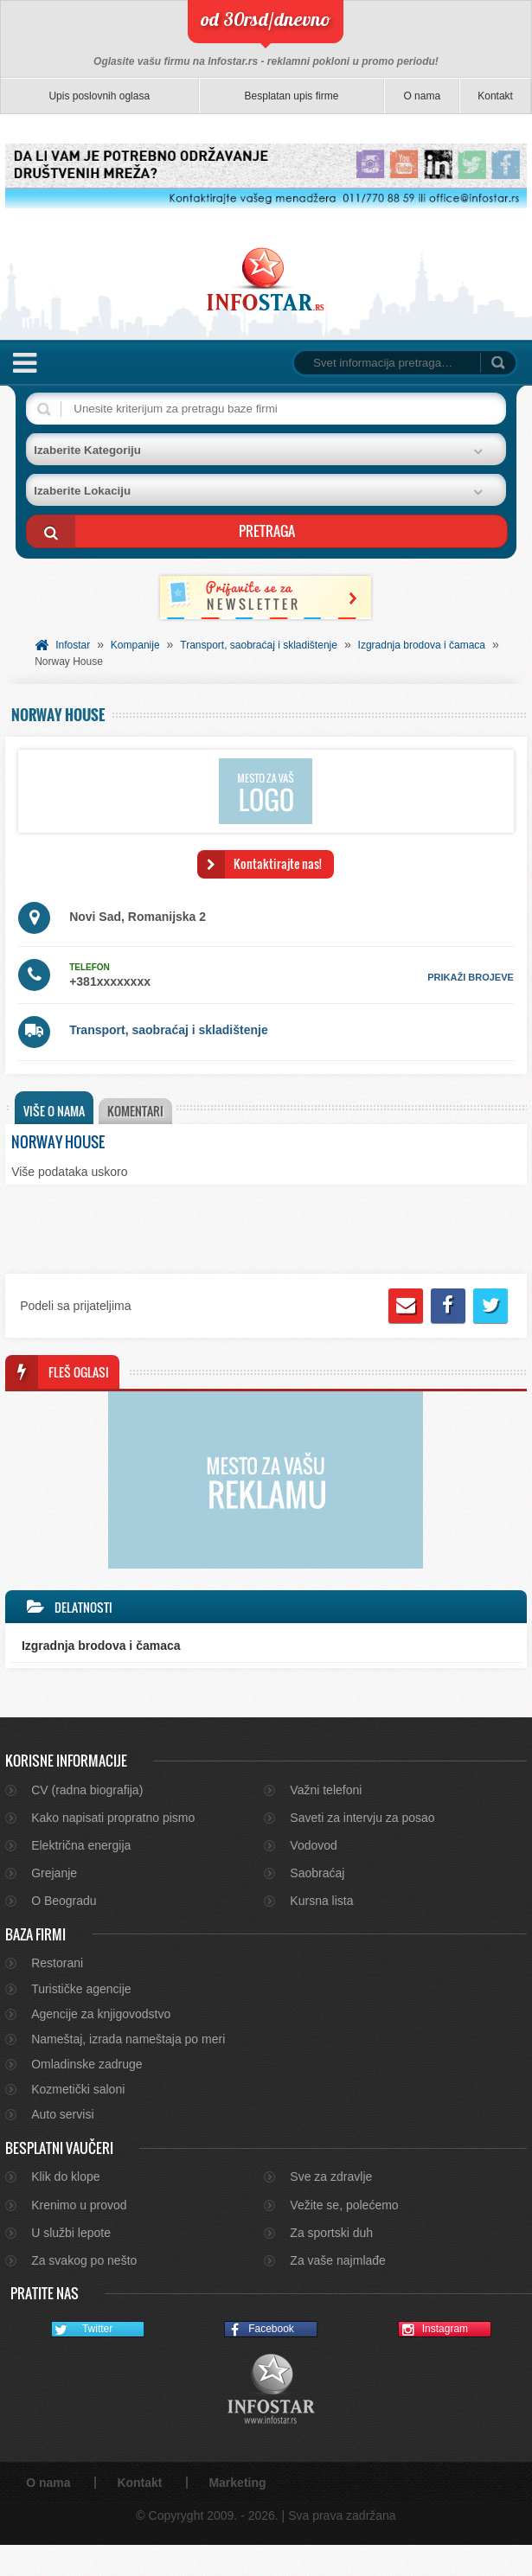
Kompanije (135, 645)
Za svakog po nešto (84, 2291)
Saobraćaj (317, 1904)
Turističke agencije (81, 2020)
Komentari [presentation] (139, 1111)
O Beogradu (64, 1932)
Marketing (237, 2514)
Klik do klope (65, 2208)
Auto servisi (62, 2145)
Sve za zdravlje (331, 2208)
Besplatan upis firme (292, 96)
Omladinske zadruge (86, 2095)
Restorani (57, 1994)
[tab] (54, 1107)
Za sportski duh (331, 2264)
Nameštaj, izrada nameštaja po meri (128, 2070)
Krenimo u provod (79, 2236)
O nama (421, 96)
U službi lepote (71, 2264)
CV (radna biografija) (87, 1821)
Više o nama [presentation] (54, 1111)
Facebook (259, 2361)
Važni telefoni (326, 1821)
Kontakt (495, 96)
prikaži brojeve (470, 977)
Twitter (82, 2361)
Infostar (72, 645)
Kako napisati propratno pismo (113, 1849)
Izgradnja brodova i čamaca (421, 645)
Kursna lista (321, 1932)
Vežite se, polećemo (344, 2236)
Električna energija (81, 1876)
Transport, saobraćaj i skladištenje (258, 645)
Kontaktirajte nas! (278, 863)
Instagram (433, 2361)
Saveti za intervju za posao (362, 1849)
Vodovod (313, 1876)
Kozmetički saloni (78, 2120)
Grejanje (54, 1904)
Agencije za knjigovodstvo (100, 2045)
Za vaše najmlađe (338, 2291)
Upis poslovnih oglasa (99, 96)
